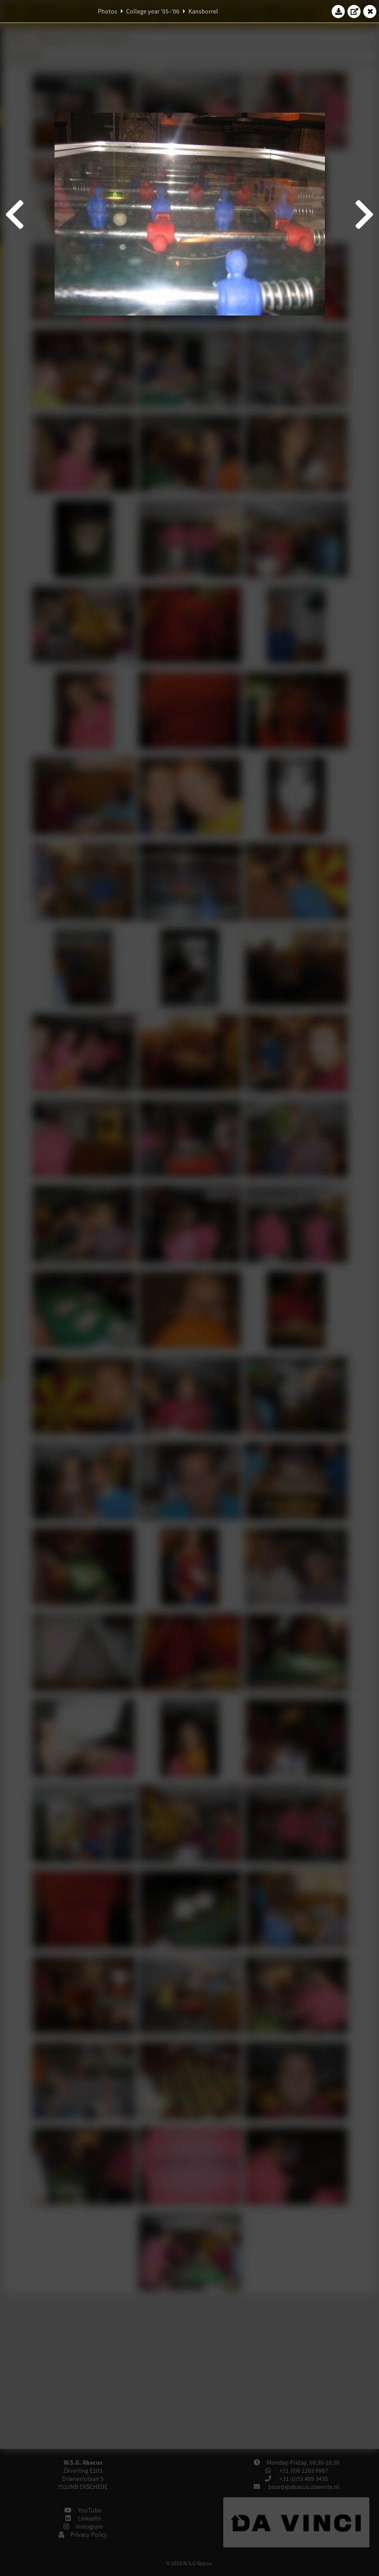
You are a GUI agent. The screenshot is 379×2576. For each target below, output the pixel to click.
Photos (107, 11)
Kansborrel (203, 11)
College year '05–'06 (152, 11)
